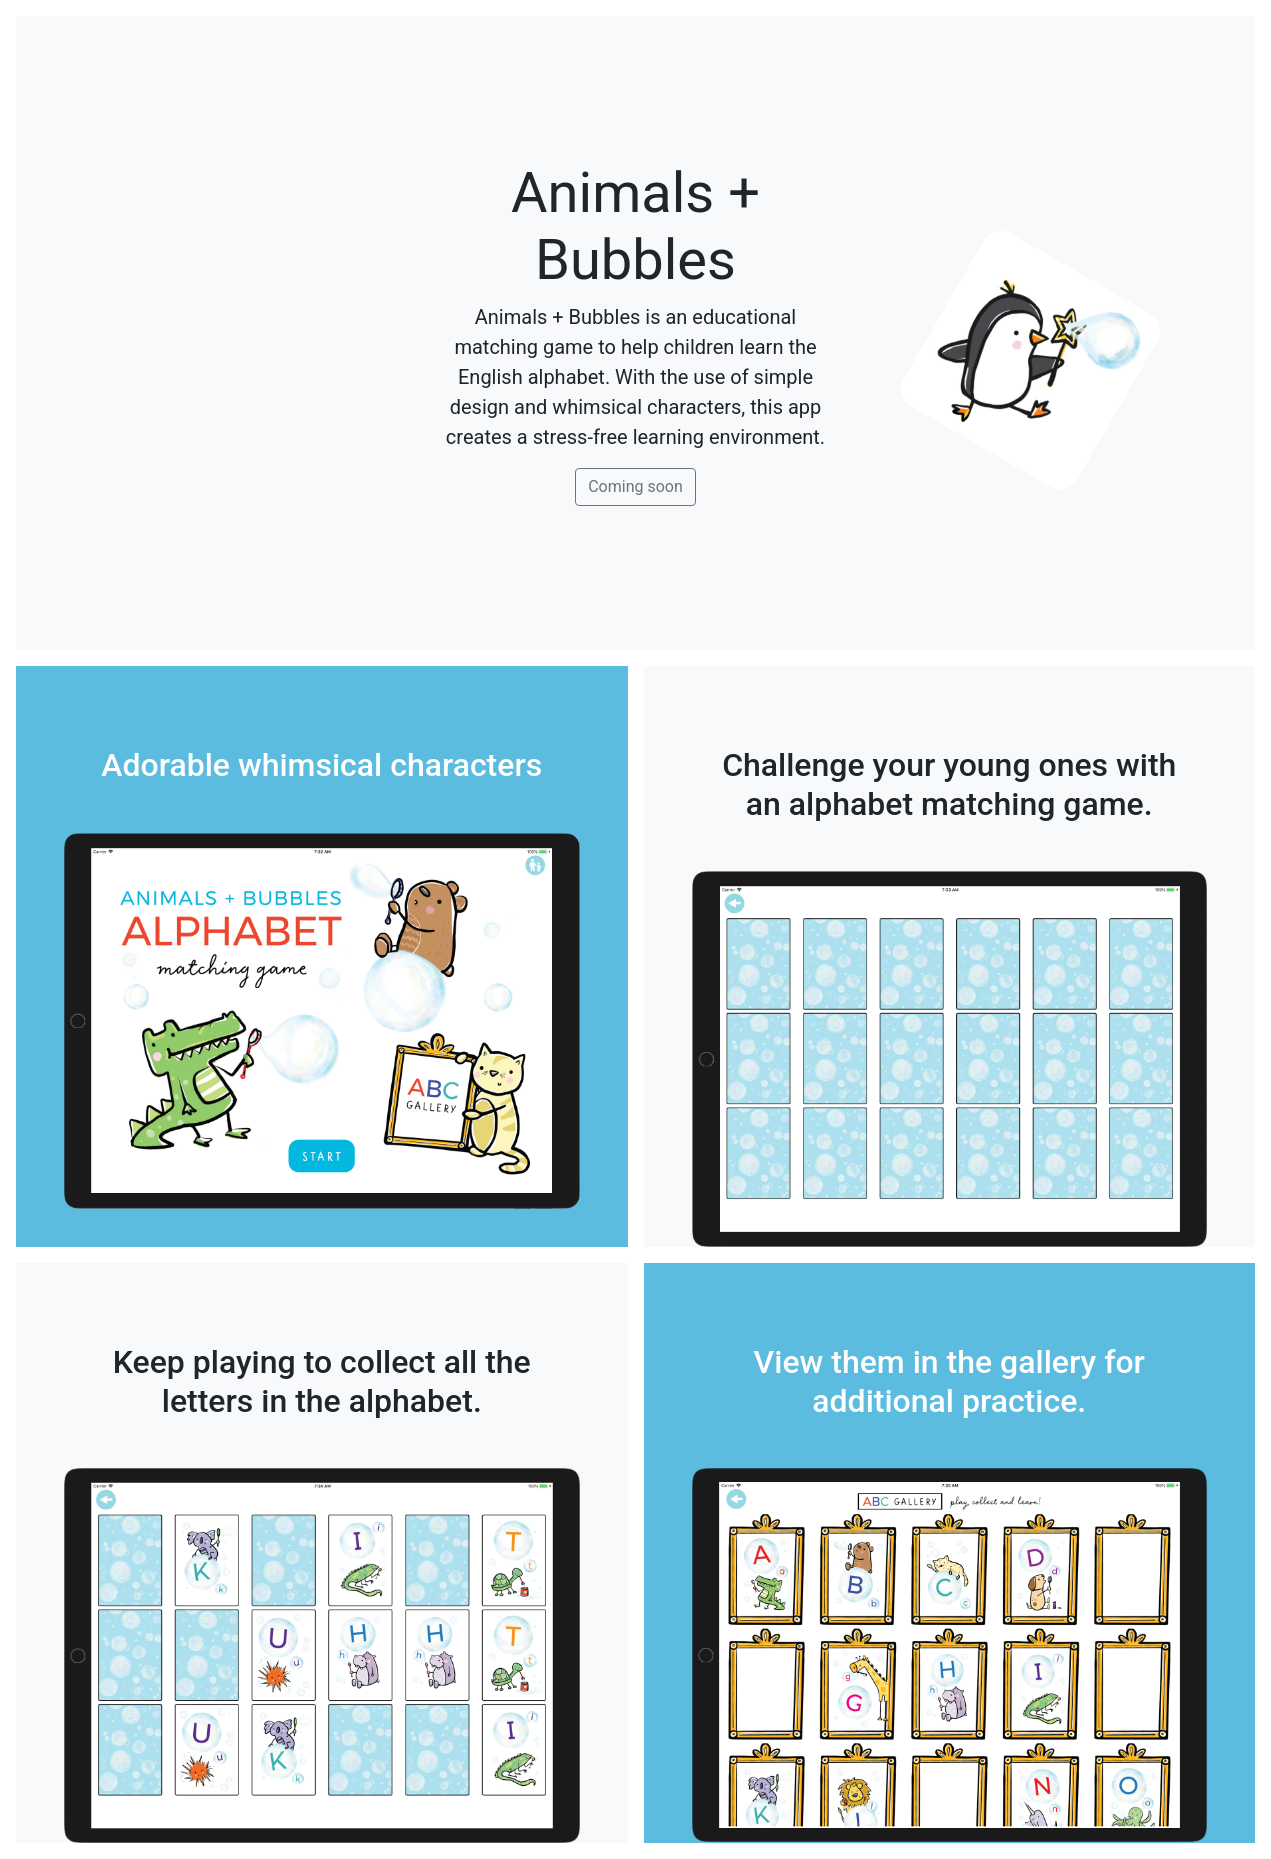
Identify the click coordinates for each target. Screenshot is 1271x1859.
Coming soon (635, 486)
